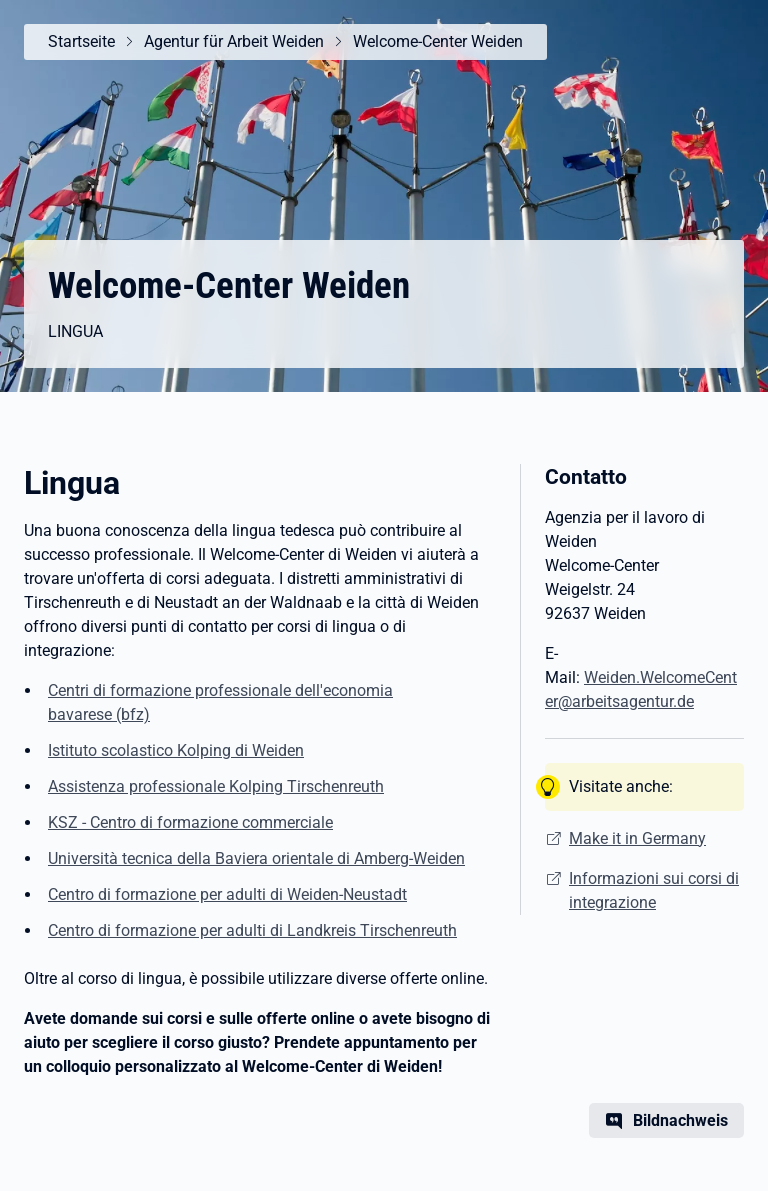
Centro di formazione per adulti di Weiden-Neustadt (227, 894)
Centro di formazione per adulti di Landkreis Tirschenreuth (252, 930)
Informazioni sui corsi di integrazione (654, 890)
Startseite (81, 41)
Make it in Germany (637, 838)
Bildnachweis (680, 1120)
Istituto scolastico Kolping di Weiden (176, 750)
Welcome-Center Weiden (438, 41)
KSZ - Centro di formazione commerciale (190, 822)
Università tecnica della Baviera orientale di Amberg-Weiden (256, 858)
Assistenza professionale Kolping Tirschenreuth (216, 786)
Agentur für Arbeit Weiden (234, 41)
